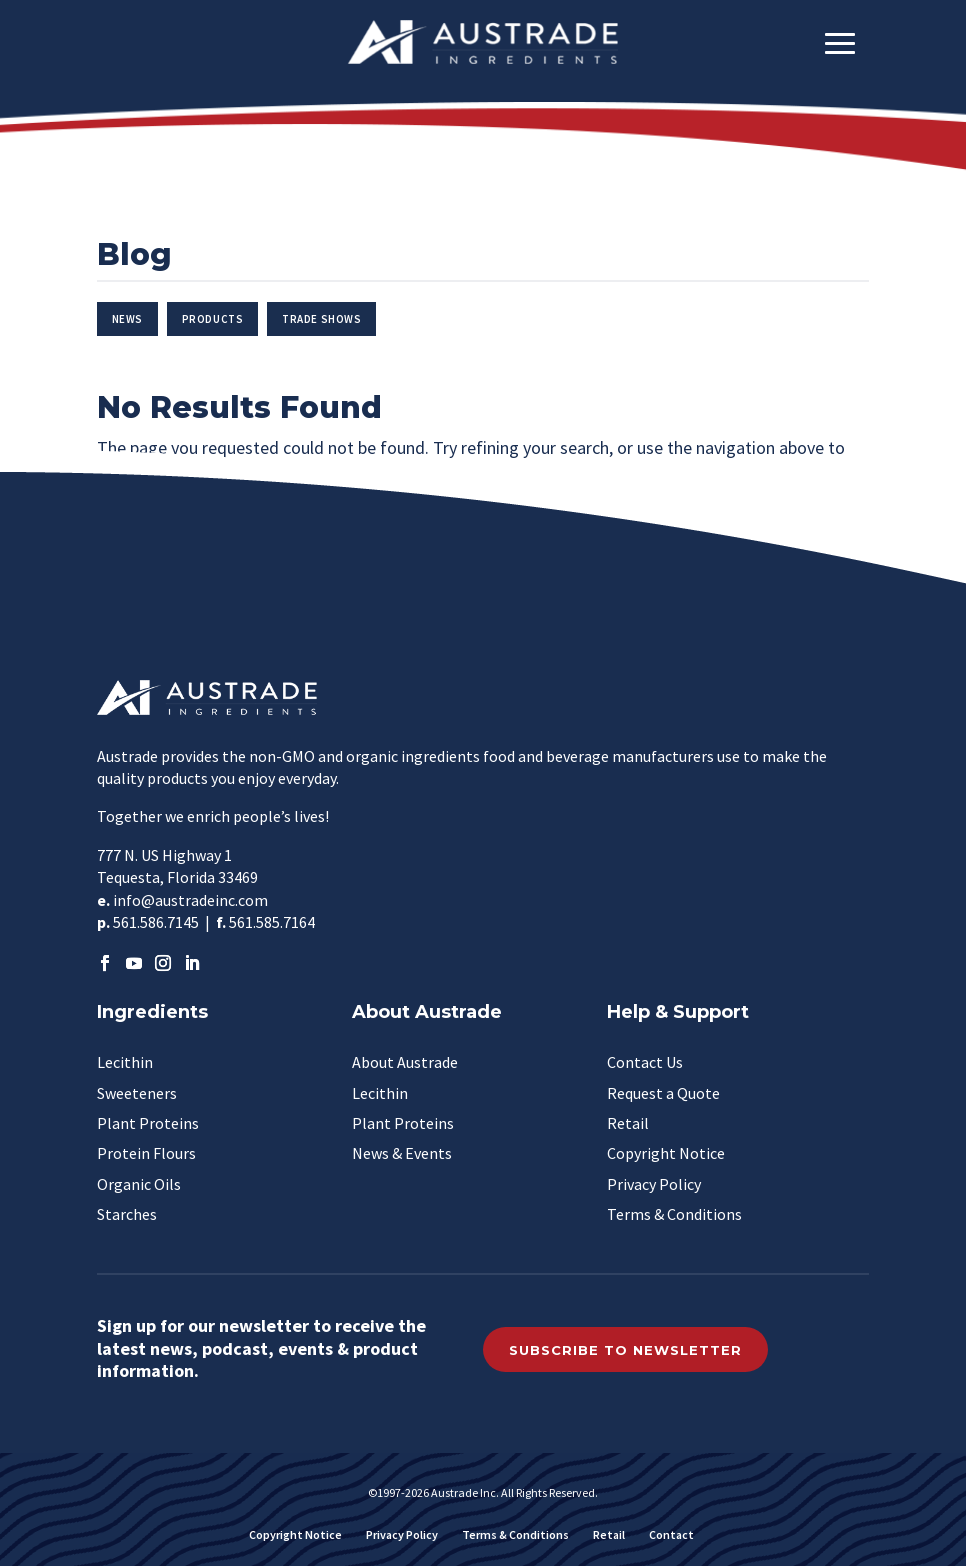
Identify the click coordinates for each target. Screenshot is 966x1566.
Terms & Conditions (674, 1214)
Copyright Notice (666, 1153)
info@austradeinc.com (190, 900)
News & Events (402, 1153)
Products (212, 319)
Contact (671, 1534)
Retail (628, 1123)
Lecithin (125, 1062)
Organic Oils (139, 1184)
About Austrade (405, 1062)
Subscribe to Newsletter (625, 1350)
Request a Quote (663, 1093)
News (127, 319)
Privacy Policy (654, 1184)
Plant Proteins (148, 1123)
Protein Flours (146, 1153)
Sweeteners (137, 1093)
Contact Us (645, 1062)
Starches (127, 1214)
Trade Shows (321, 319)
